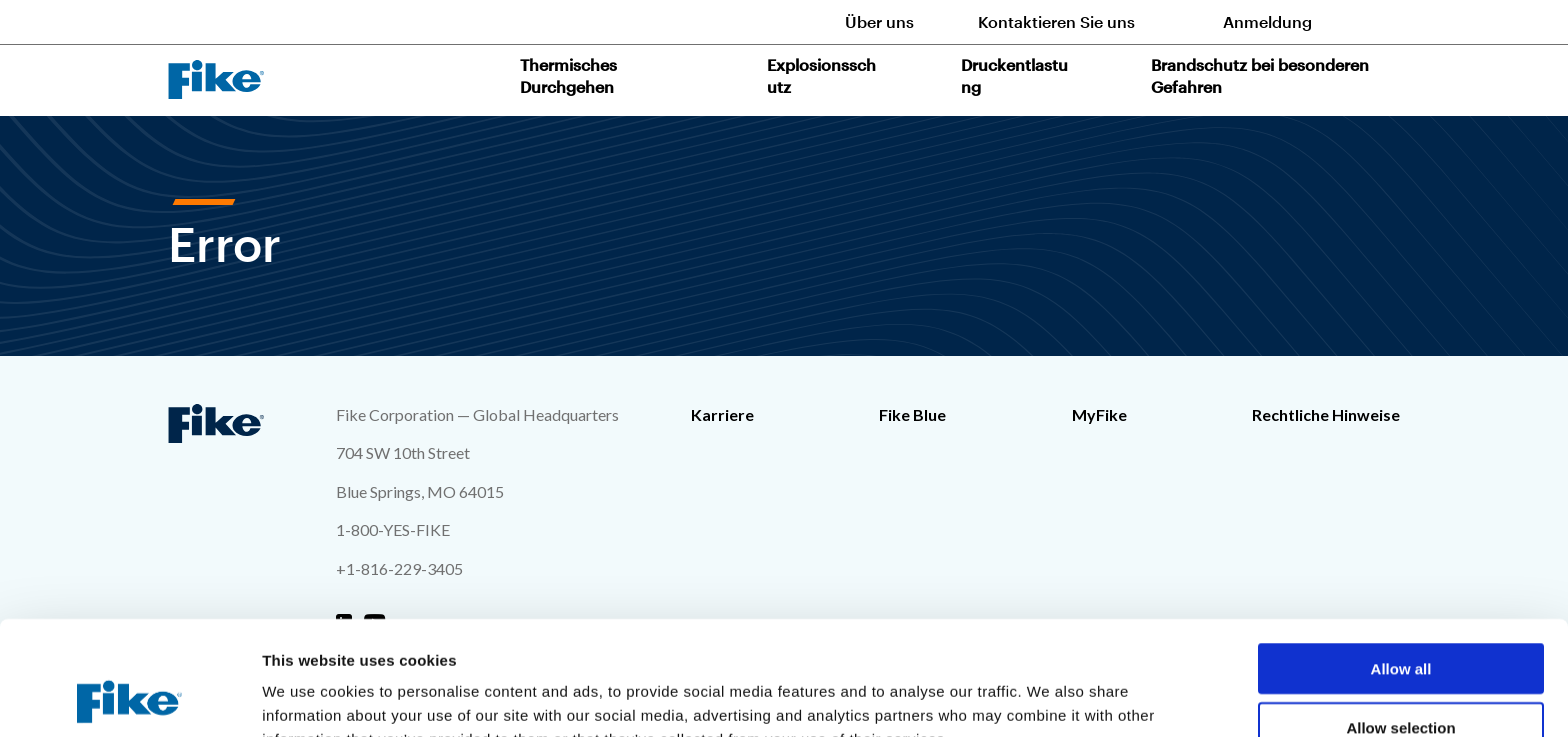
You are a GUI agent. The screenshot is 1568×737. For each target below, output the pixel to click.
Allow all (1401, 561)
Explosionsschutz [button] (821, 75)
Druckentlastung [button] (1014, 75)
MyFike (1099, 414)
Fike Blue (912, 414)
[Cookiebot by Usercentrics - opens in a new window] (129, 698)
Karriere (722, 414)
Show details (1049, 697)
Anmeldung (1267, 21)
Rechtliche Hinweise (1326, 414)
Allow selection (1400, 620)
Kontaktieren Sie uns (1056, 21)
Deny (1401, 678)
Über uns (879, 21)
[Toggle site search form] (1388, 21)
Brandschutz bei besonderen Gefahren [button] (1260, 75)
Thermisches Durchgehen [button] (568, 75)
